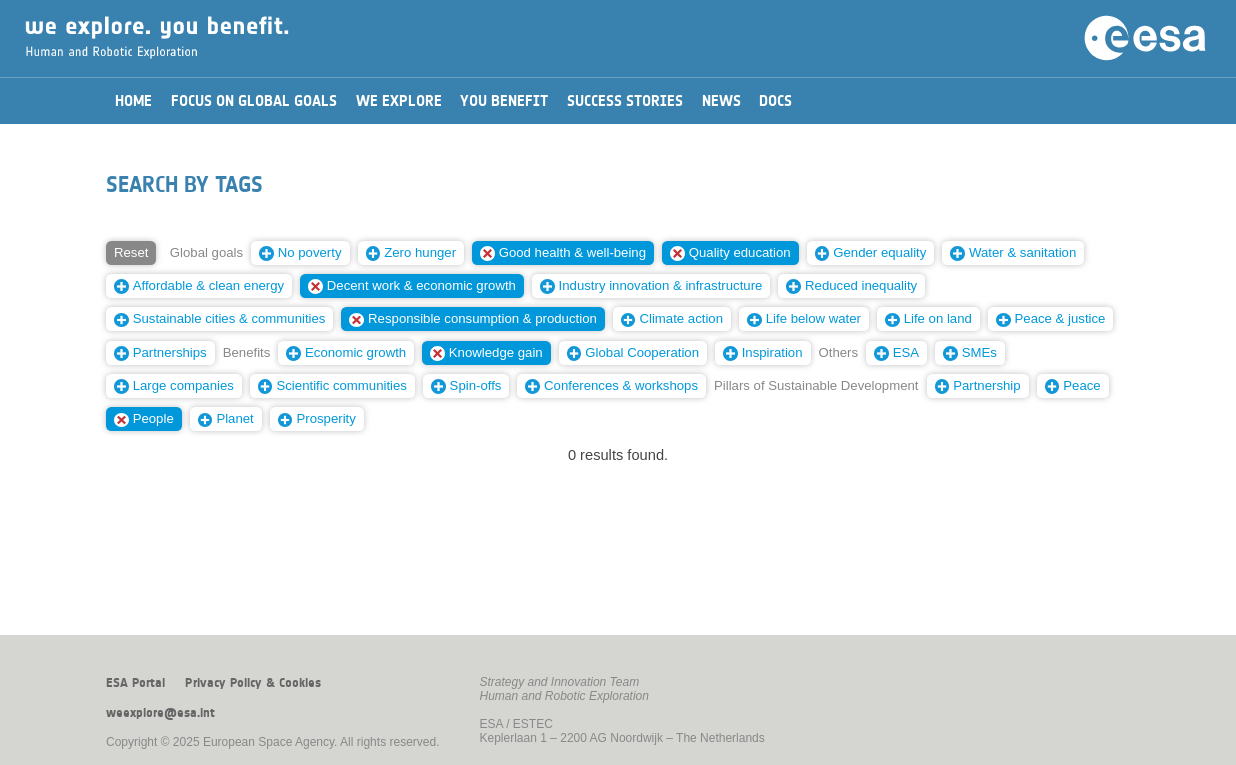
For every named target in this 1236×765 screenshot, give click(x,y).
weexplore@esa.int (160, 713)
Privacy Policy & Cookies (253, 683)
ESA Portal (135, 683)
